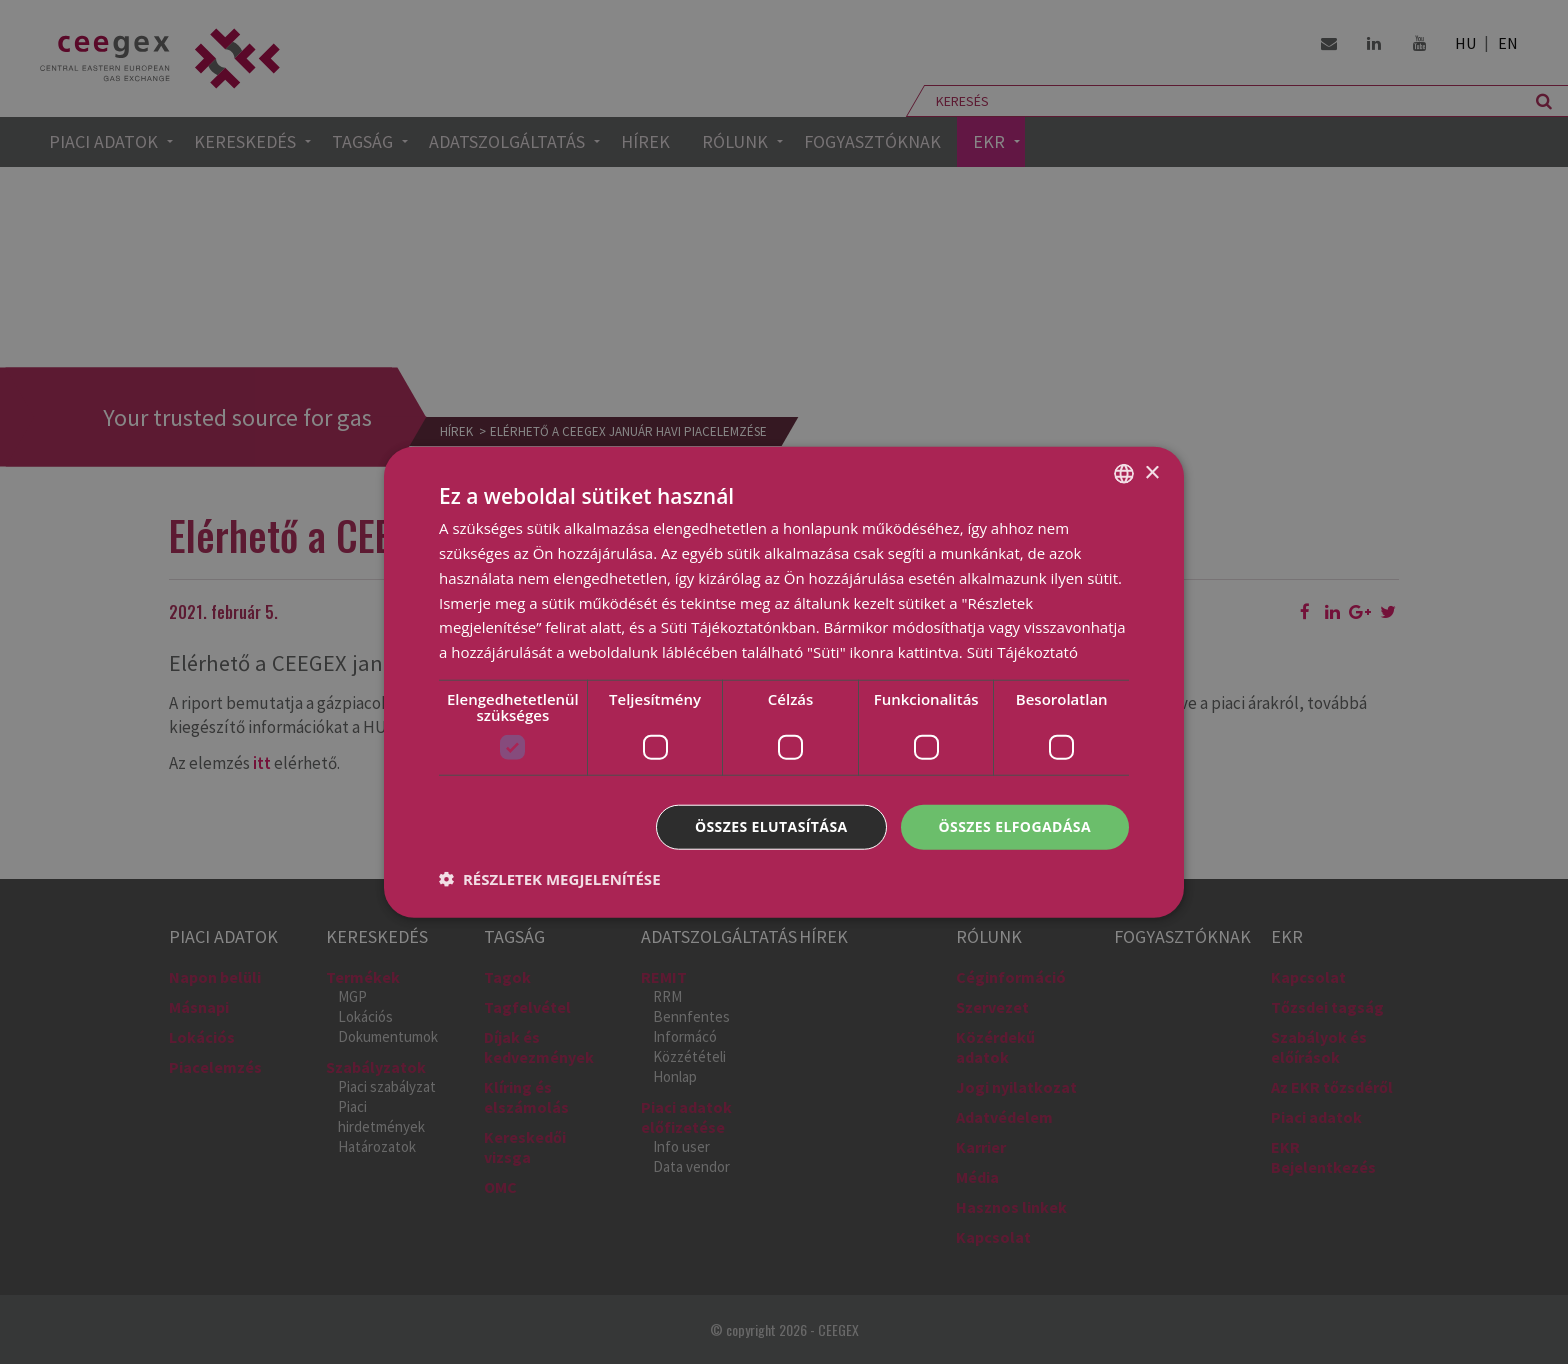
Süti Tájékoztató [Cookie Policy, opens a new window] (1022, 652)
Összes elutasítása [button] (771, 826)
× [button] (1151, 472)
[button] (550, 878)
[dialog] (784, 682)
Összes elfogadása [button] (1015, 826)
